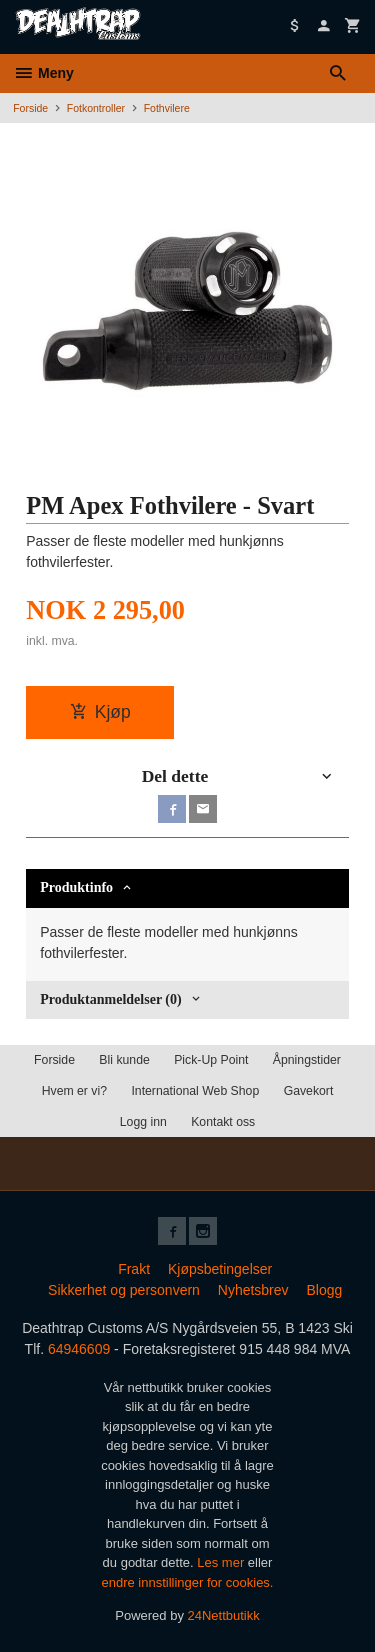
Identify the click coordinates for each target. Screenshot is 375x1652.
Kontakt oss (223, 1122)
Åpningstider (307, 1060)
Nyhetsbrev (253, 1290)
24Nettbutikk (224, 1615)
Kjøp (100, 712)
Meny (43, 73)
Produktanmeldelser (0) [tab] (110, 999)
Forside (30, 108)
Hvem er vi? (74, 1091)
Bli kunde (124, 1060)
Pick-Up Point (211, 1060)
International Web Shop (195, 1091)
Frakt (134, 1269)
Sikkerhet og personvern (124, 1290)
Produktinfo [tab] (76, 887)
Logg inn (143, 1122)
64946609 (79, 1349)
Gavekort (309, 1091)
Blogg (324, 1290)
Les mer (222, 1562)
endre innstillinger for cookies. (188, 1582)
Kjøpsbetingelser (220, 1269)
